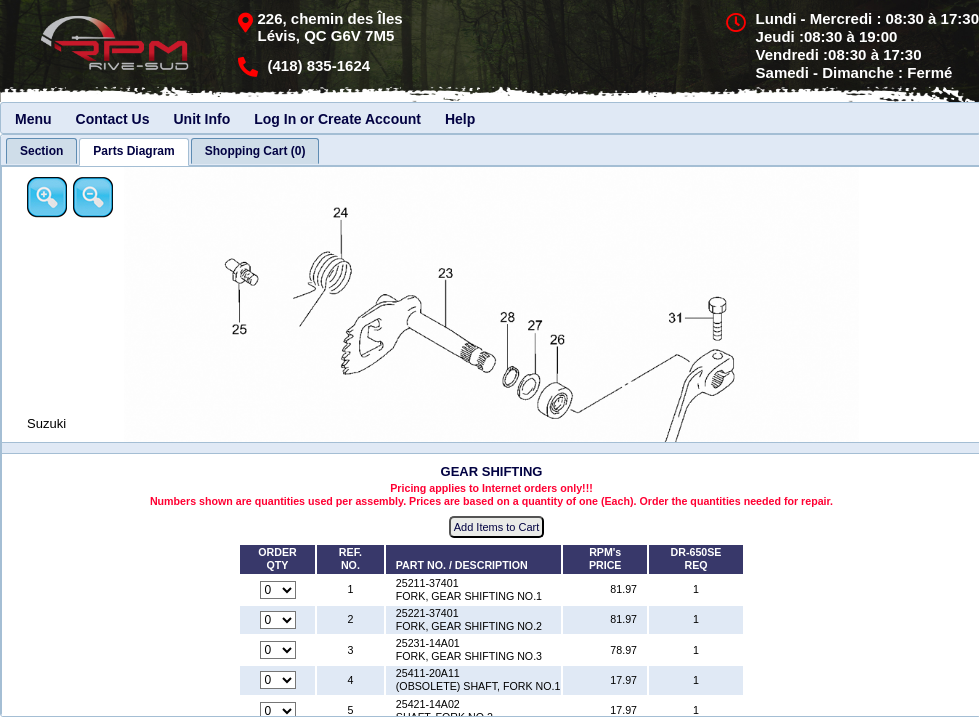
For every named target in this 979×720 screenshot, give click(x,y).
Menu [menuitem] (33, 119)
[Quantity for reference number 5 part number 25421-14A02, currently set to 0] (278, 711)
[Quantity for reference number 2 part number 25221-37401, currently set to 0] (278, 620)
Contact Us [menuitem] (113, 119)
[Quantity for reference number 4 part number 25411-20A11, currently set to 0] (278, 680)
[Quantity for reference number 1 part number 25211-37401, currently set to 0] (278, 590)
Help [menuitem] (460, 119)
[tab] (41, 151)
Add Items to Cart (497, 527)
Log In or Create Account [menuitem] (337, 119)
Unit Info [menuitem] (201, 119)
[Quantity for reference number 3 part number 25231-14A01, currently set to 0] (278, 650)
